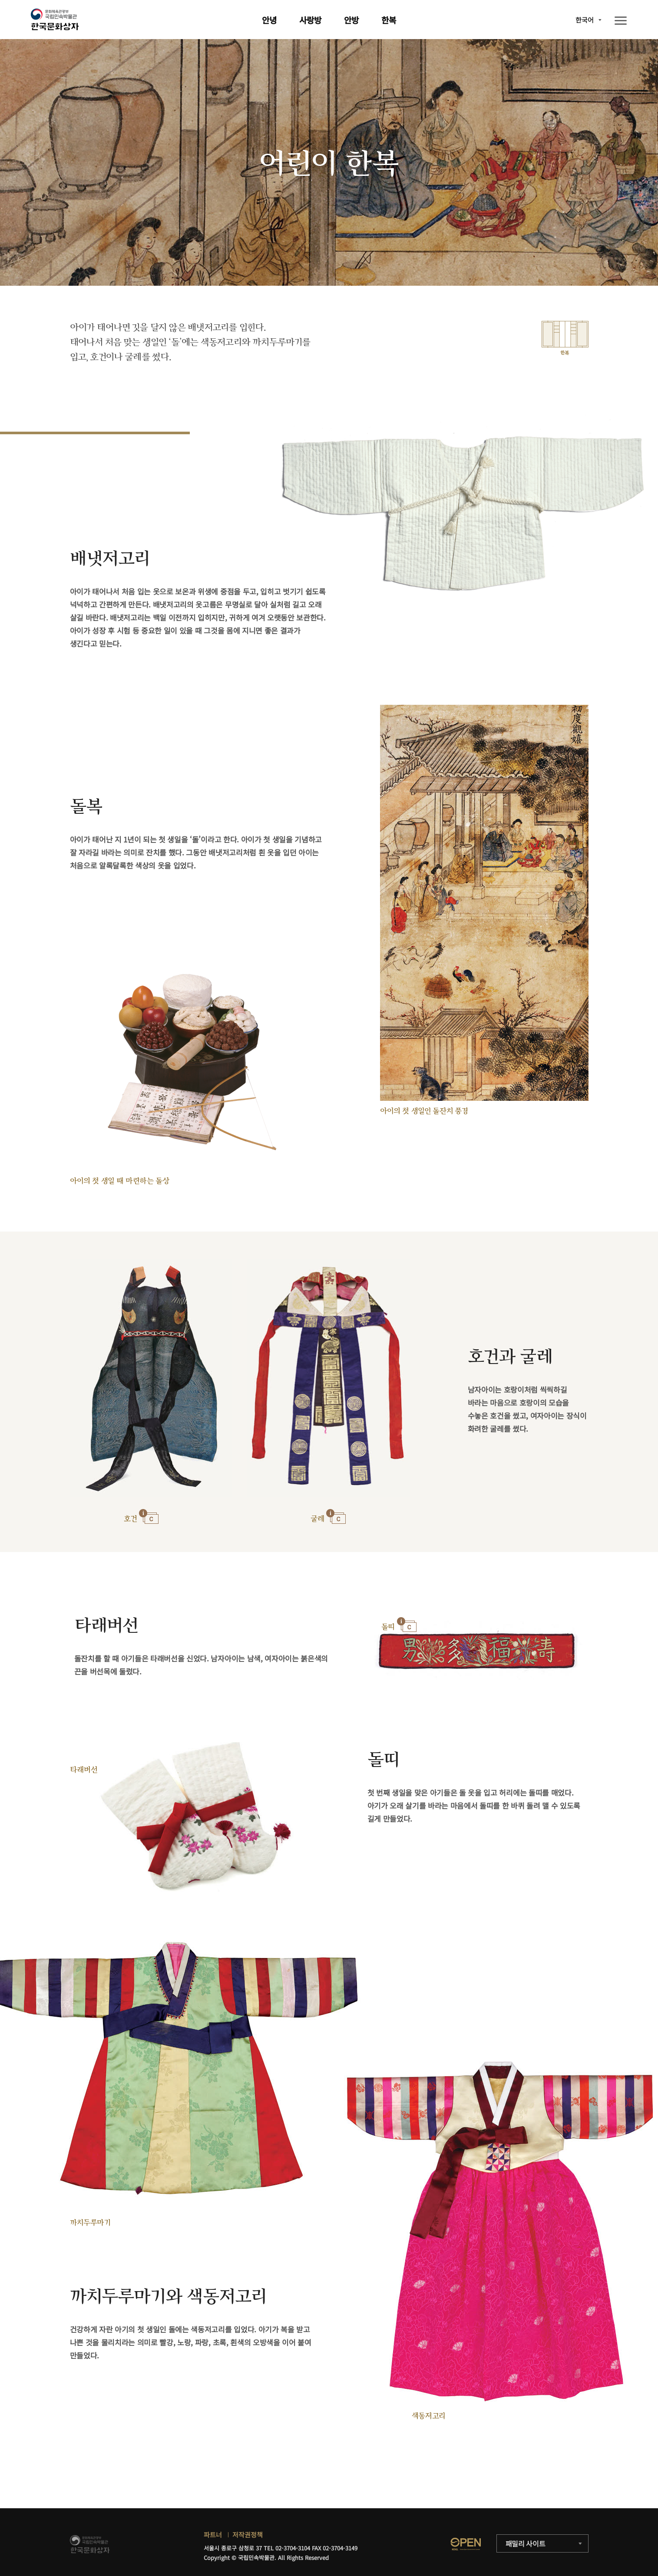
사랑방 (310, 20)
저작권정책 (247, 2534)
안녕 (269, 20)
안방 (351, 20)
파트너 (213, 2534)
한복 (388, 20)
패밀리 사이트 (526, 2543)
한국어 (584, 19)
